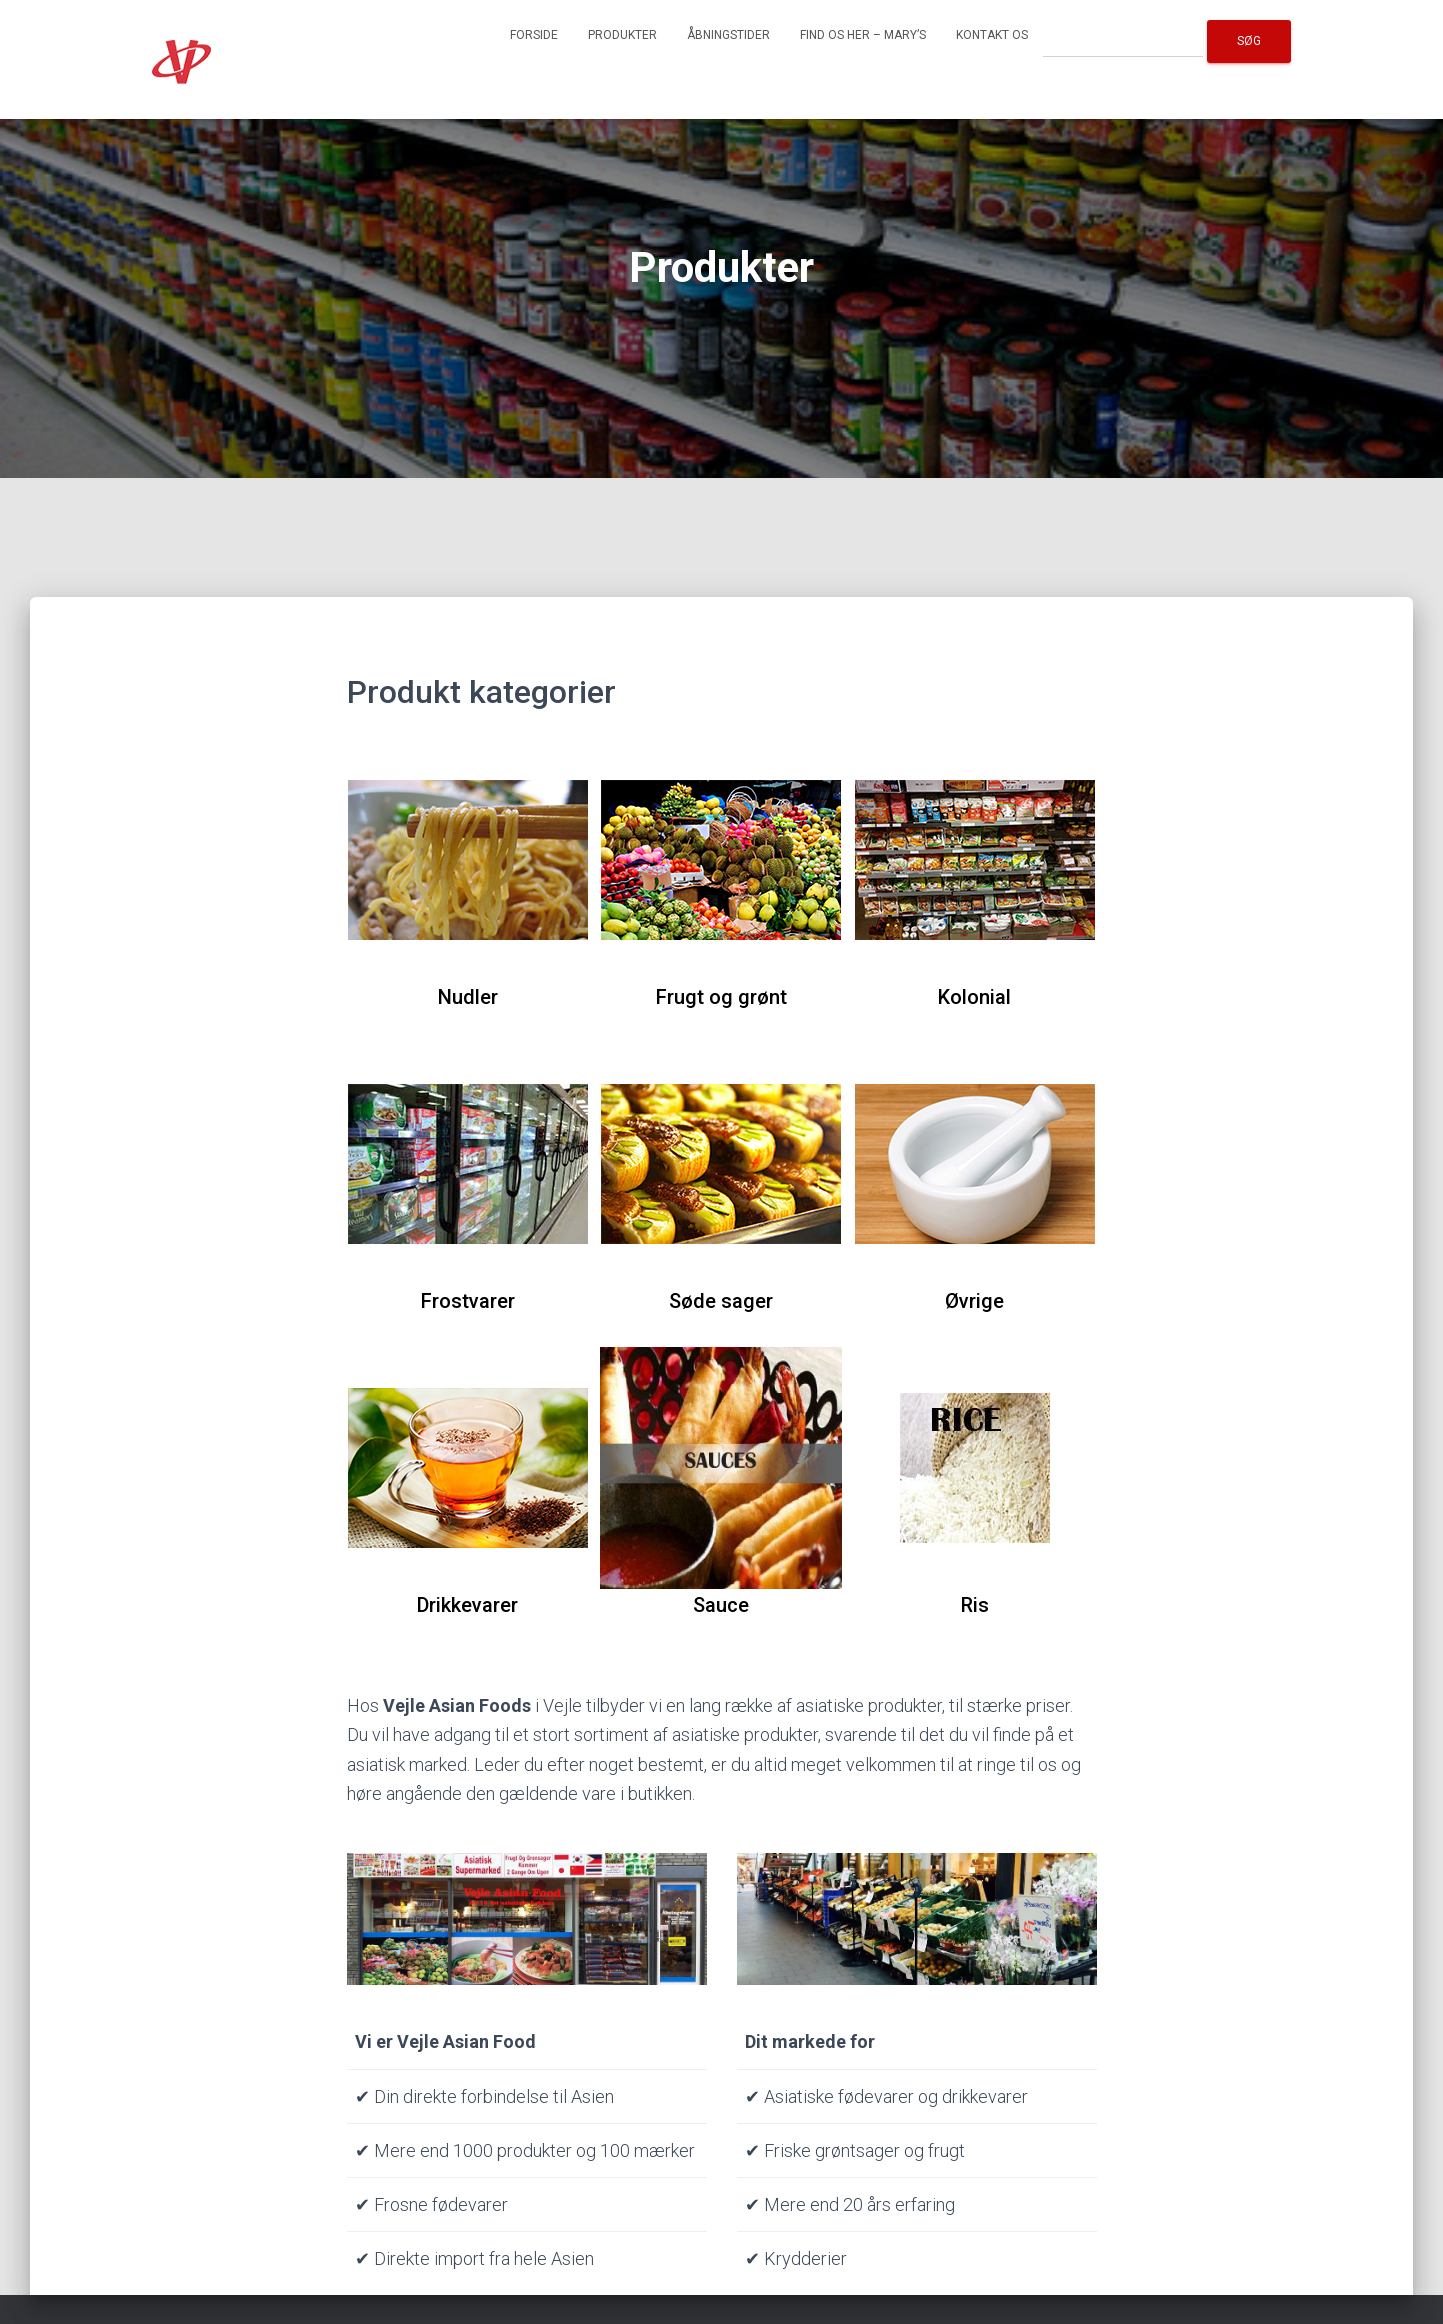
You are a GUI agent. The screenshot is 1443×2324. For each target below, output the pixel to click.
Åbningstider (728, 35)
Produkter (622, 35)
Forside (534, 35)
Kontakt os (992, 35)
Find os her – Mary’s (863, 35)
